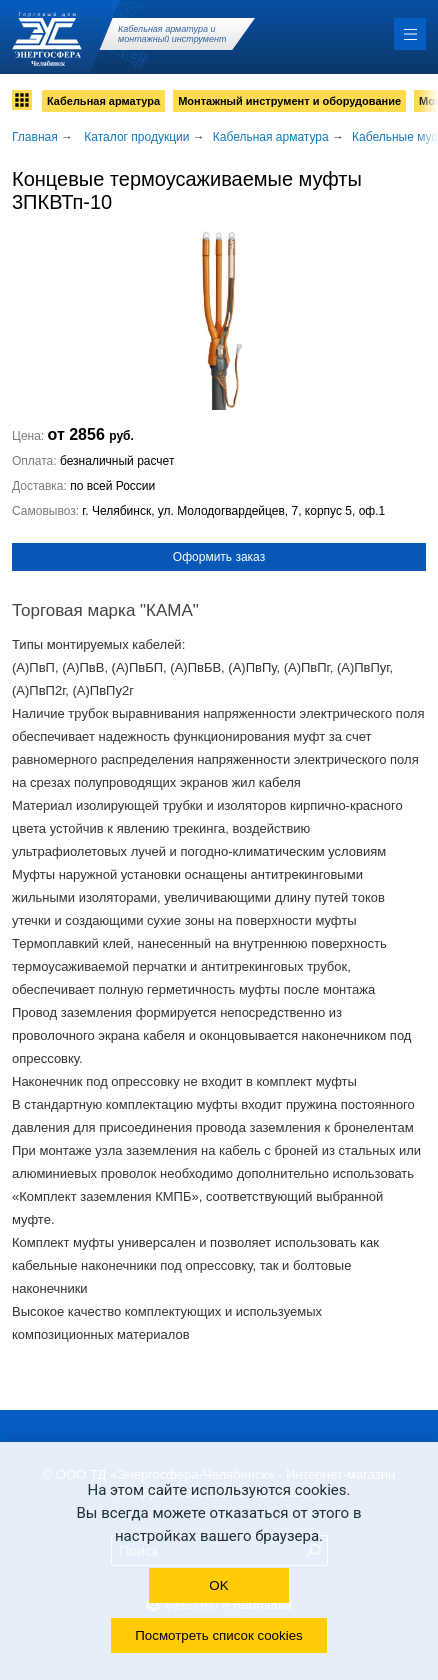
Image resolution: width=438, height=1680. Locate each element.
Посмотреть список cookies (218, 1635)
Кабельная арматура (103, 101)
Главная (35, 137)
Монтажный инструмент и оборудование (289, 101)
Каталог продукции (136, 137)
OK (218, 1585)
